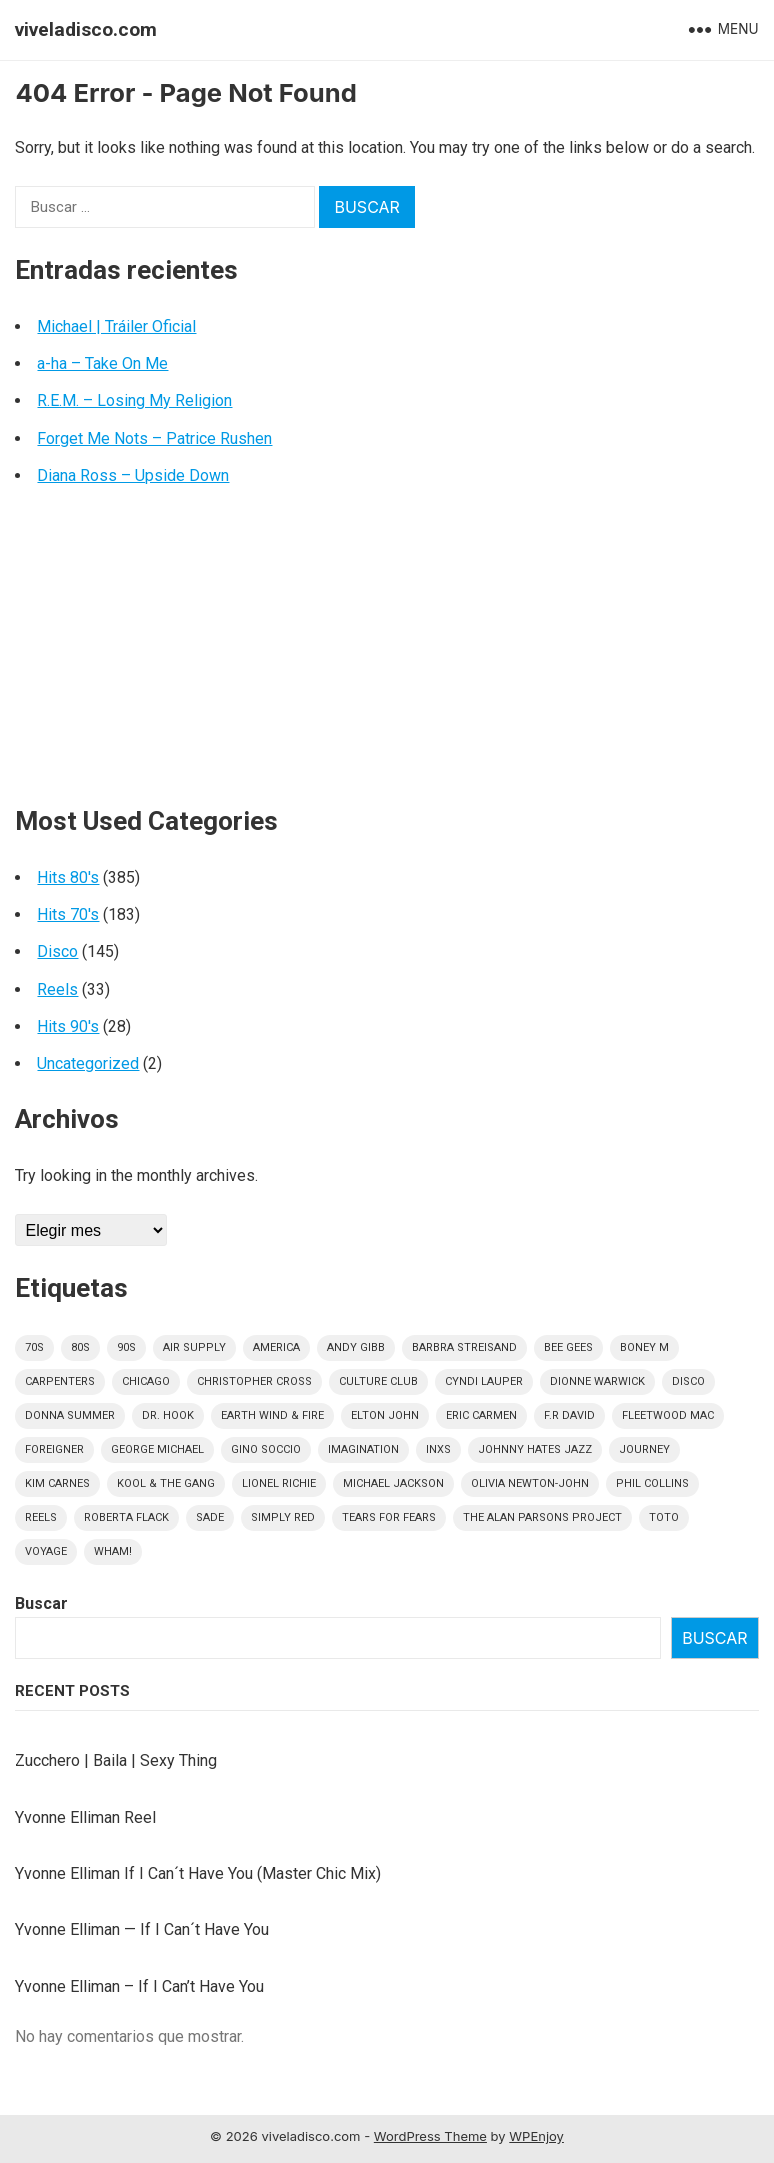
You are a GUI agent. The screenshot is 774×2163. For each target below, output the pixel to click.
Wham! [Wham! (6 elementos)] (113, 1551)
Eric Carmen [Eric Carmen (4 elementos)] (481, 1415)
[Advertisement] (387, 654)
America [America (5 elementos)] (276, 1347)
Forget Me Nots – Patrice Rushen (154, 438)
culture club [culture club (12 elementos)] (378, 1381)
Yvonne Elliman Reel (85, 1817)
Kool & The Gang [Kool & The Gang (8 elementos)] (166, 1483)
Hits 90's (68, 1026)
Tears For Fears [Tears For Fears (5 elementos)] (389, 1517)
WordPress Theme (430, 2136)
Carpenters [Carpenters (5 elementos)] (60, 1381)
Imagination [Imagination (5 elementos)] (363, 1449)
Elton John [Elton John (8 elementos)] (385, 1415)
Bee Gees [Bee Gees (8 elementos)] (568, 1347)
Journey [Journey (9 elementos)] (644, 1449)
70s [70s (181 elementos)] (34, 1347)
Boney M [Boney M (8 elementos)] (644, 1347)
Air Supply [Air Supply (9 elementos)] (194, 1347)
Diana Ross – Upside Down (133, 475)
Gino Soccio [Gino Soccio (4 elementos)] (266, 1449)
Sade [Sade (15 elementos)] (210, 1517)
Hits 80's (68, 877)
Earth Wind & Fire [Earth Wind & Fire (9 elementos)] (272, 1415)
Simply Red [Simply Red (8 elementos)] (283, 1517)
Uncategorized (88, 1063)
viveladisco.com (86, 29)
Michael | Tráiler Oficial (116, 326)
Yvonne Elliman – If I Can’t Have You (139, 1986)
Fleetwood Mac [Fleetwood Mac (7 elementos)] (668, 1415)
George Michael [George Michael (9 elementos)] (157, 1449)
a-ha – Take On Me (102, 363)
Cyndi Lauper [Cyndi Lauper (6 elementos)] (484, 1381)
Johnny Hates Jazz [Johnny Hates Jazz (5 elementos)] (535, 1449)
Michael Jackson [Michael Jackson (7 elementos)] (393, 1483)
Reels (57, 989)
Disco (57, 951)
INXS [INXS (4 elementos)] (438, 1449)
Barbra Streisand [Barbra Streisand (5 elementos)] (464, 1347)
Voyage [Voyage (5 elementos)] (46, 1551)
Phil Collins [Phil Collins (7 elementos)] (652, 1483)
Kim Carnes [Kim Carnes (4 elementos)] (57, 1483)
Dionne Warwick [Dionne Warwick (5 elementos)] (597, 1381)
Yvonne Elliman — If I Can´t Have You (142, 1929)
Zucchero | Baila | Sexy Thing (116, 1760)
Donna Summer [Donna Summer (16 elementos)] (70, 1415)
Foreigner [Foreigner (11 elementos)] (54, 1449)
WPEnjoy (536, 2136)
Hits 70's (68, 914)
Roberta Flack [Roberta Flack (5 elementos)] (126, 1517)
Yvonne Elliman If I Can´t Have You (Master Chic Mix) (198, 1873)
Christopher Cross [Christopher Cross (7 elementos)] (254, 1381)
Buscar (41, 1603)
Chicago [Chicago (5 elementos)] (146, 1381)
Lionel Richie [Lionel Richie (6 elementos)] (279, 1483)
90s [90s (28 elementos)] (126, 1347)
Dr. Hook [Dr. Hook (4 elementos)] (168, 1415)
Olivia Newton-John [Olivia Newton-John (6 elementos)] (530, 1483)
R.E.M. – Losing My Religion (134, 400)
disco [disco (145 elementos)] (688, 1381)
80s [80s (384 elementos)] (80, 1347)
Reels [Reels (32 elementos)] (41, 1517)
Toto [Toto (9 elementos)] (664, 1517)
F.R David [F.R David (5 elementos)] (569, 1415)
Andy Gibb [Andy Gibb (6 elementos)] (356, 1347)
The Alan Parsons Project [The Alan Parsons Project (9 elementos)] (542, 1517)
